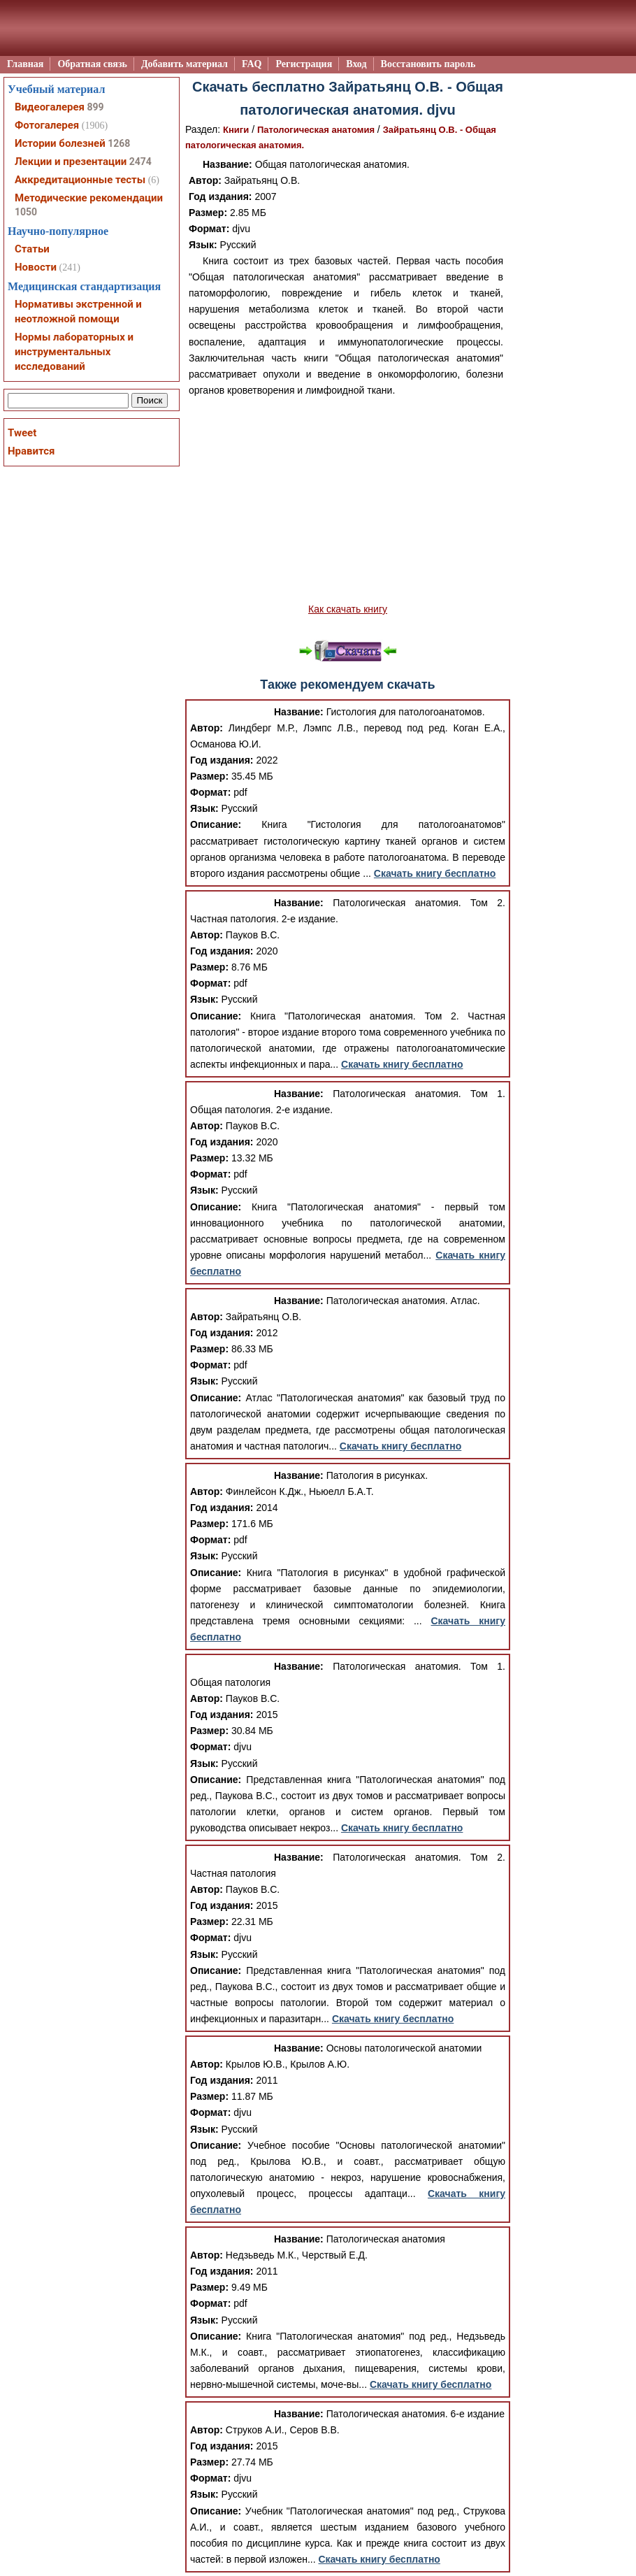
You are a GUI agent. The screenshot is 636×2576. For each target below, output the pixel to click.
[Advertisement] (347, 500)
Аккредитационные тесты (80, 179)
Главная (25, 64)
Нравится (31, 451)
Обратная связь (92, 64)
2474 (140, 161)
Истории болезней (60, 143)
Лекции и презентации (71, 161)
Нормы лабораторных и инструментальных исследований (74, 352)
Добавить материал (184, 64)
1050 (26, 211)
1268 (119, 143)
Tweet (22, 433)
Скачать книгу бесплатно (435, 873)
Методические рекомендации (89, 198)
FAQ (252, 64)
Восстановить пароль (428, 64)
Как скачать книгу (347, 609)
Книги (236, 129)
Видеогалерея (50, 107)
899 (95, 107)
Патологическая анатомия (316, 129)
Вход (356, 64)
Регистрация (303, 64)
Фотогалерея (47, 125)
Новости (36, 267)
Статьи (32, 249)
